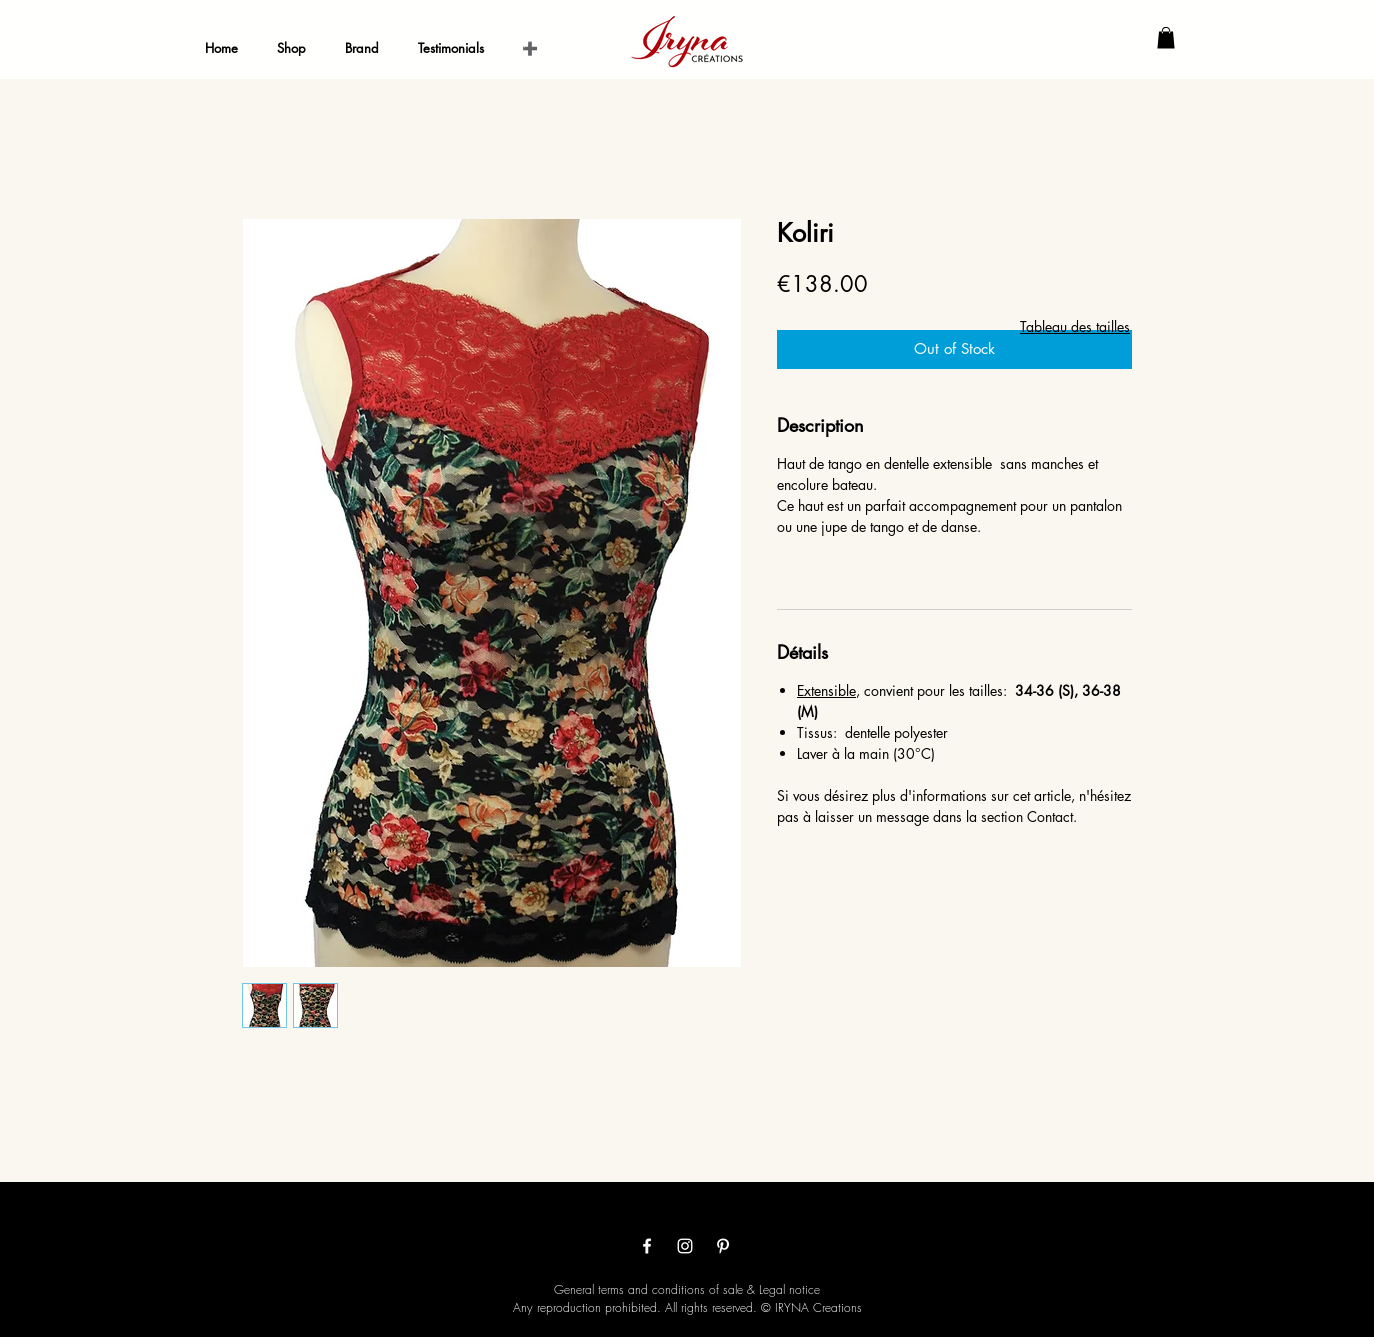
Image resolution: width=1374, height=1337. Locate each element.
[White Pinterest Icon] (723, 1246)
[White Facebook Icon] (647, 1246)
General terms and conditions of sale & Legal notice (687, 1289)
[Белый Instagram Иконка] (685, 1246)
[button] (1166, 38)
